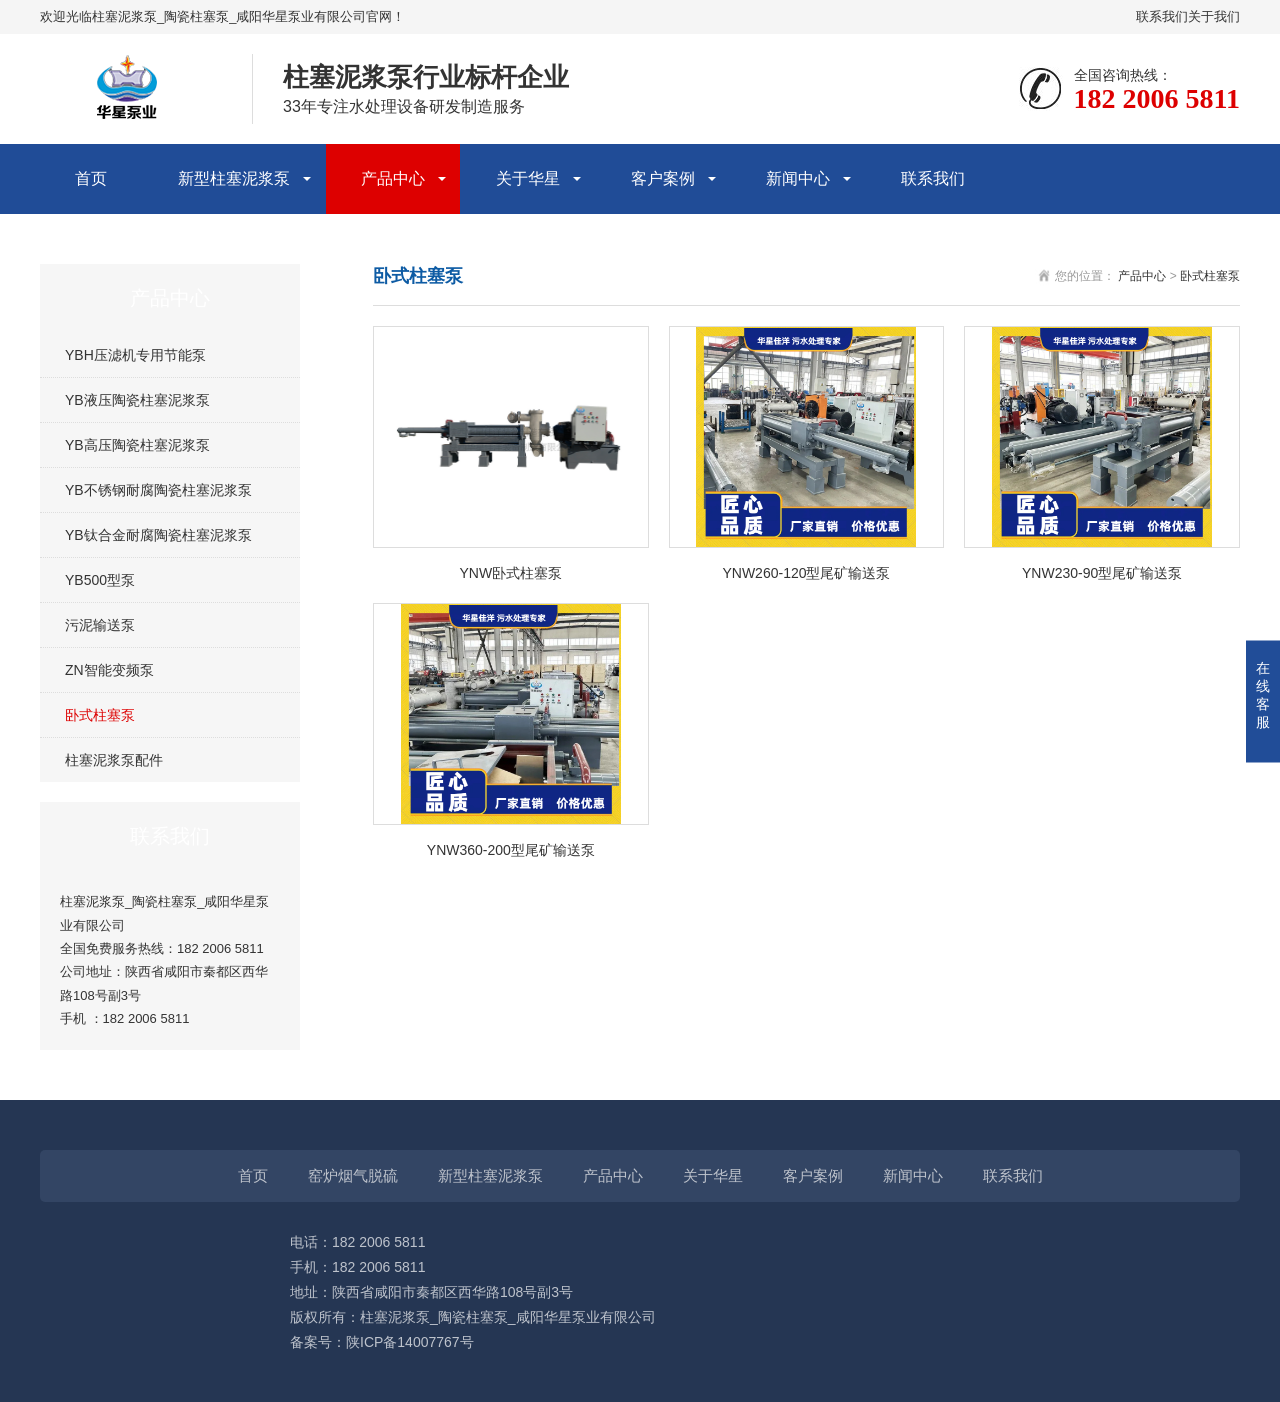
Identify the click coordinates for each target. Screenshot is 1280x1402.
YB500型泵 (100, 580)
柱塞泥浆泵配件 (114, 760)
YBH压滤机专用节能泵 (135, 355)
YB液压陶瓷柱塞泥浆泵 (137, 400)
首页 (91, 178)
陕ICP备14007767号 (410, 1342)
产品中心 (393, 178)
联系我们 (1162, 16)
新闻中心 (798, 178)
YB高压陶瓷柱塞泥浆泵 (137, 445)
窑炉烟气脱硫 (353, 1175)
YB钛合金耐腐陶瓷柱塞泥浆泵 (158, 535)
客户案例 (663, 178)
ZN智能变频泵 (109, 670)
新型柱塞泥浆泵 (234, 178)
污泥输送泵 (100, 625)
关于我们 (1214, 16)
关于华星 (528, 178)
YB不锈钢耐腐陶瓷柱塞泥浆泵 (158, 490)
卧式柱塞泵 (100, 715)
